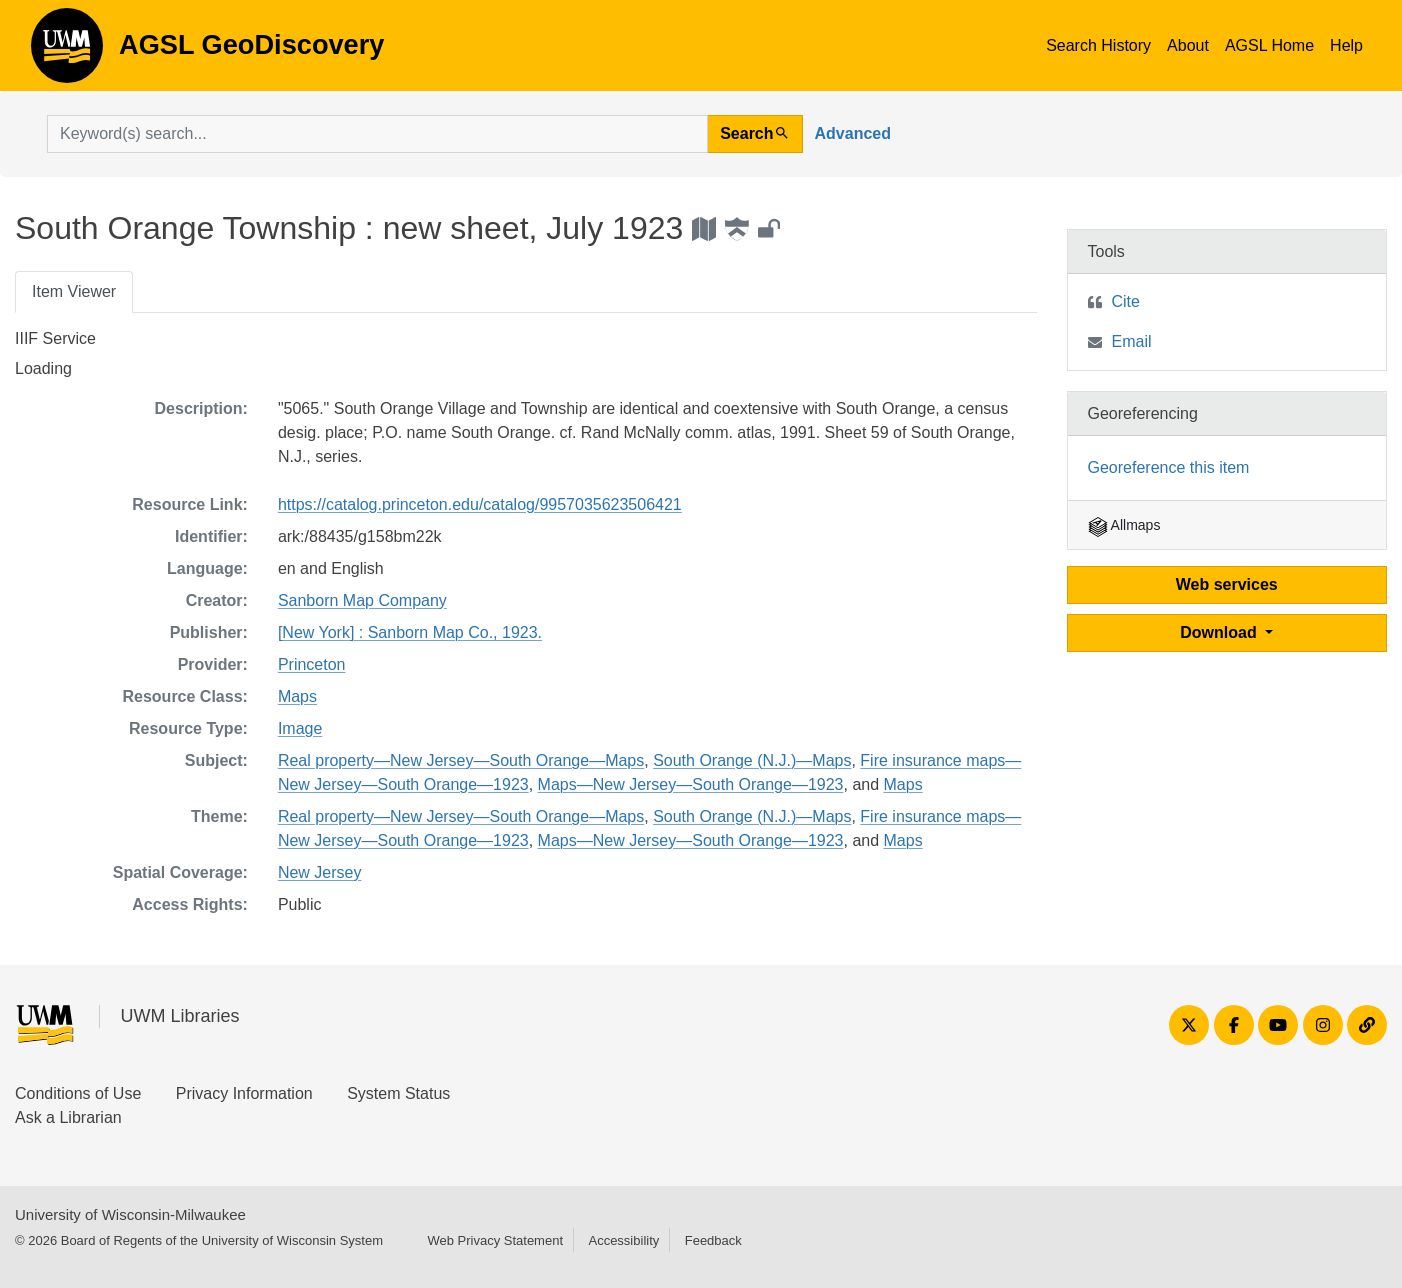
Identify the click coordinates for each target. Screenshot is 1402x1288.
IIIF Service (55, 338)
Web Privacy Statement (495, 1240)
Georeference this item (1169, 467)
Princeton (312, 664)
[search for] (377, 134)
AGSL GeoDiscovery (67, 52)
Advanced (853, 133)
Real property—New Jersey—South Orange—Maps (461, 760)
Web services (1227, 584)
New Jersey (320, 872)
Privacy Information (244, 1093)
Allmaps (1124, 525)
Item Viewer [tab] (74, 291)
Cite (1126, 301)
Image (300, 728)
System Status (398, 1093)
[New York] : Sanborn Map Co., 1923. (410, 632)
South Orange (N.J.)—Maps (752, 760)
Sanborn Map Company (362, 600)
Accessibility (623, 1240)
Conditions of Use (78, 1093)
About (1188, 45)
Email (1132, 341)
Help (1346, 45)
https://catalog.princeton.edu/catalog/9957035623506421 (480, 504)
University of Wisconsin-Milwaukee (130, 1214)
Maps (297, 696)
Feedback (713, 1240)
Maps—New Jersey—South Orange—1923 (691, 784)
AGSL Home (1269, 45)
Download (1220, 632)
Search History (1098, 45)
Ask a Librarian (68, 1117)
